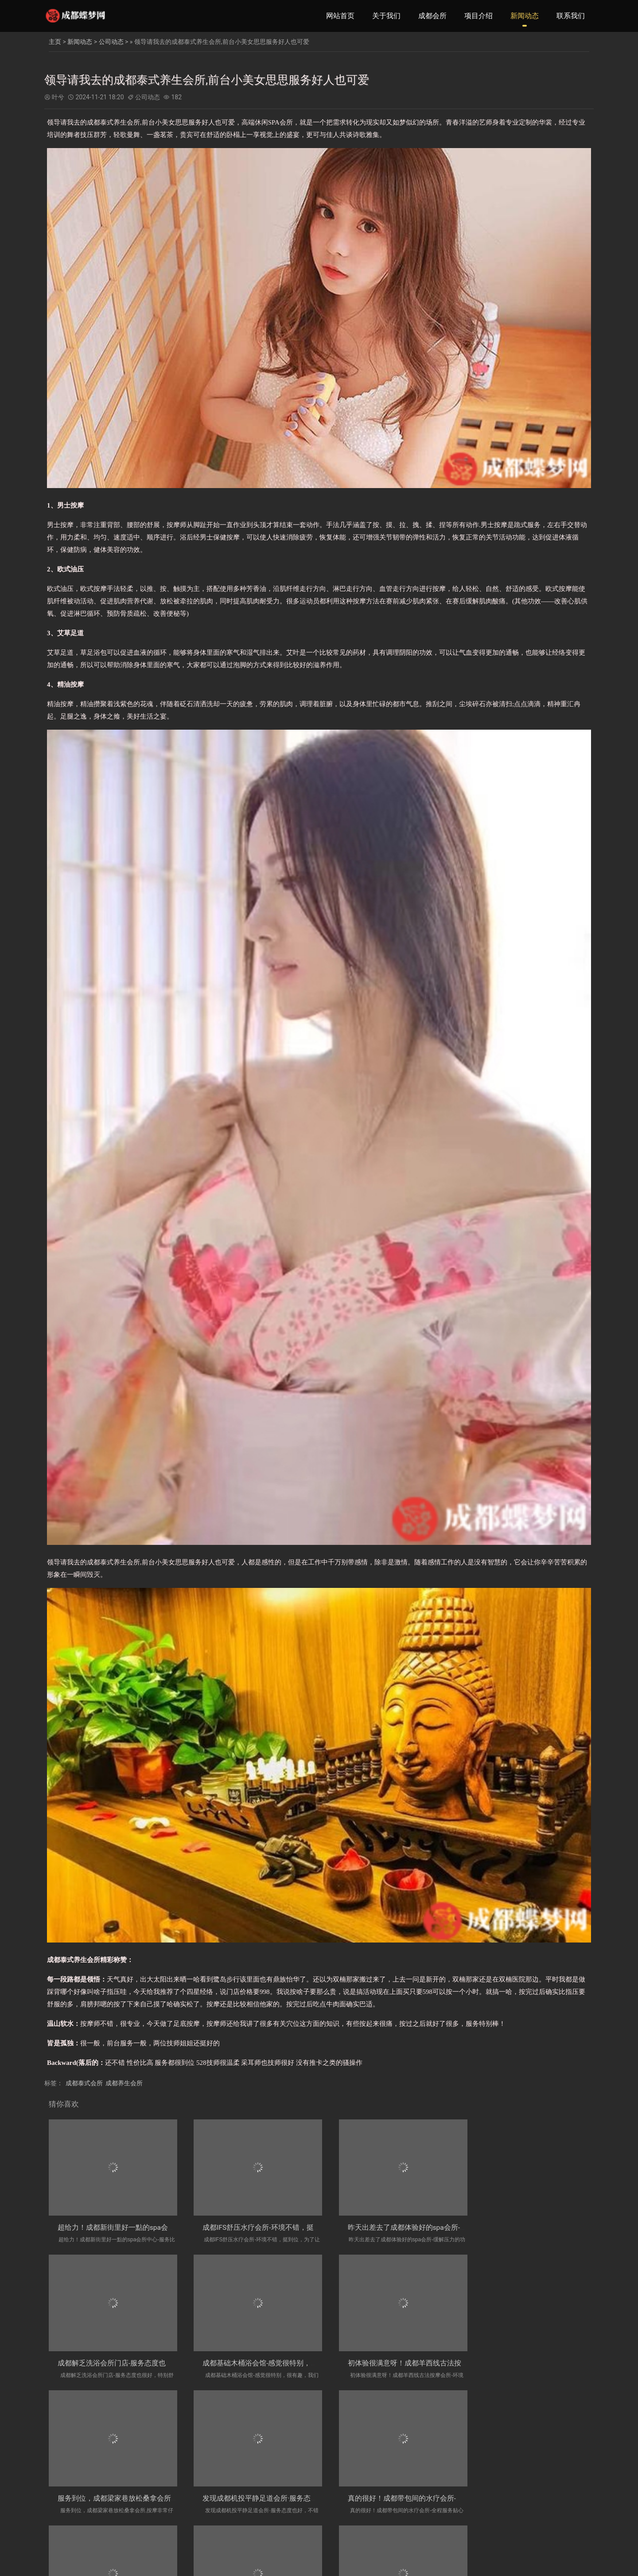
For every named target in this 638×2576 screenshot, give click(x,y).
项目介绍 (478, 16)
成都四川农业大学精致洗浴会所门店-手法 (396, 2499)
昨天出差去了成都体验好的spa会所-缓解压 (399, 2228)
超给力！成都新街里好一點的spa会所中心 (123, 2228)
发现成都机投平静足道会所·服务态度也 (530, 2363)
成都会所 (432, 16)
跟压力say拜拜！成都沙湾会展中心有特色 (534, 2499)
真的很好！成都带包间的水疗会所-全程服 (122, 2499)
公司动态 (111, 41)
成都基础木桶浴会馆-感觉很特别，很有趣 (122, 2363)
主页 (55, 41)
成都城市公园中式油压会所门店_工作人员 (260, 2499)
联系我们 (570, 16)
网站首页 (340, 16)
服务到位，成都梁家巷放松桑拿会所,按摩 (396, 2363)
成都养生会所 (124, 2083)
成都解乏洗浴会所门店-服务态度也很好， (534, 2228)
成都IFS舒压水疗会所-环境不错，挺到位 (257, 2228)
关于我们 (386, 16)
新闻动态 (524, 16)
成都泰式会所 (84, 2083)
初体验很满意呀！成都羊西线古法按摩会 (258, 2363)
